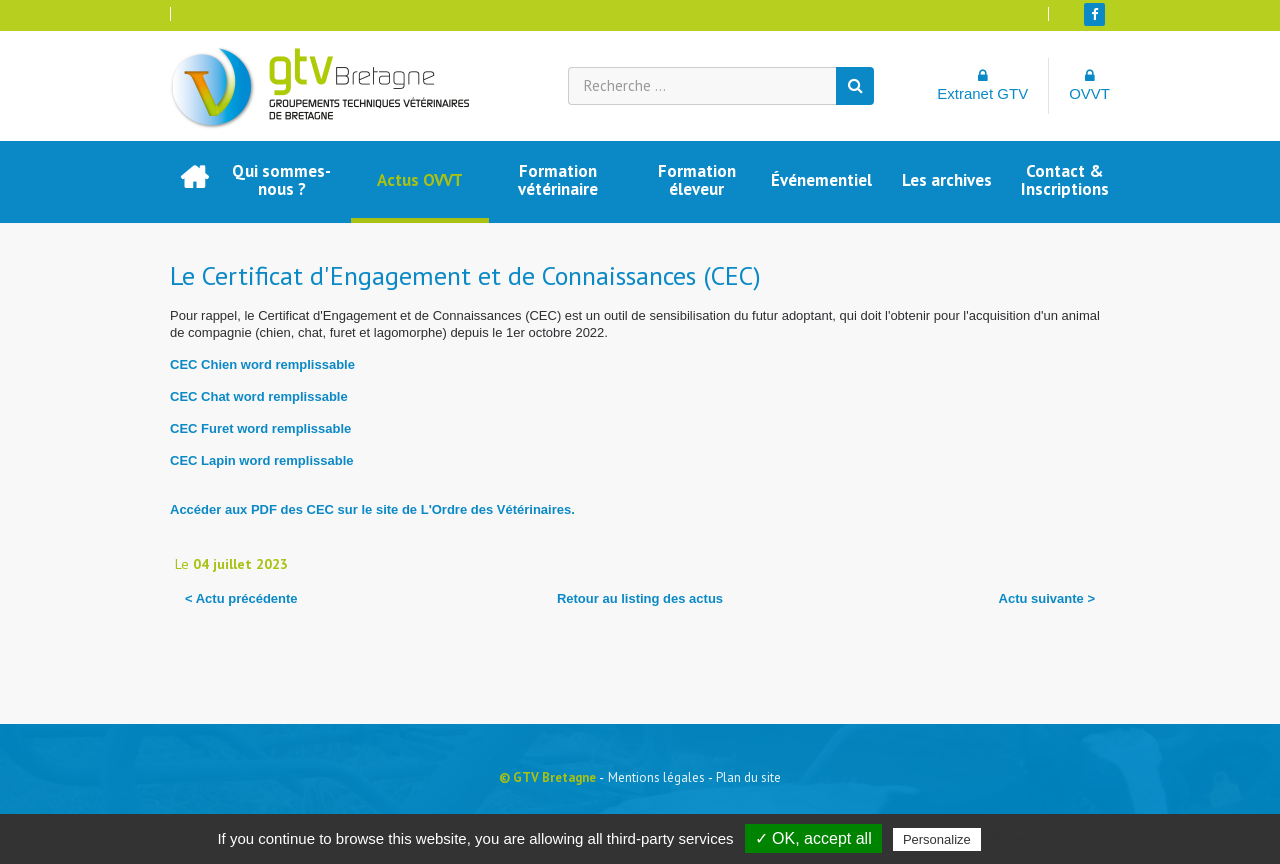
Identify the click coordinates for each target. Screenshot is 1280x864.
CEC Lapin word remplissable (262, 460)
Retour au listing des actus (640, 598)
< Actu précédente (241, 598)
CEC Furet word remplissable (260, 428)
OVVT (1089, 85)
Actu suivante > (1047, 598)
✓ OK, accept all (813, 838)
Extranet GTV (982, 85)
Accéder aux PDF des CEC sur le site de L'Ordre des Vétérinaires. (372, 509)
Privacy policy (1034, 839)
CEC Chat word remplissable (259, 396)
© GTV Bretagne (547, 777)
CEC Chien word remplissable (262, 364)
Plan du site (748, 777)
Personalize (937, 839)
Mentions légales (656, 777)
